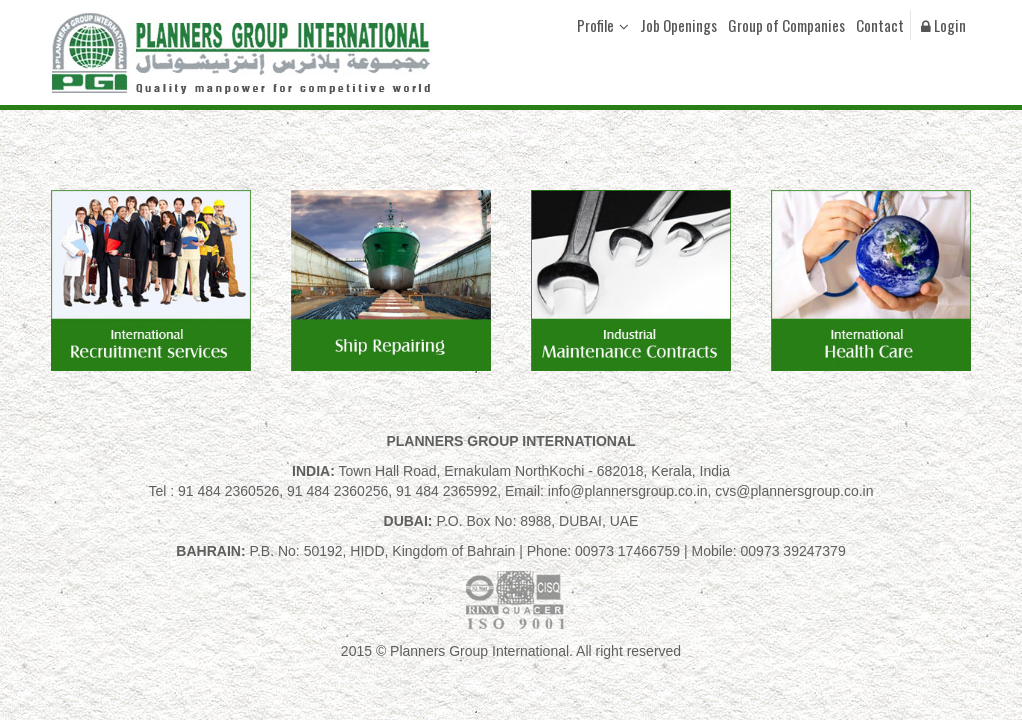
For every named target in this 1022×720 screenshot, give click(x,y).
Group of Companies (786, 25)
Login (943, 25)
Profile (603, 25)
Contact (880, 25)
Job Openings (678, 25)
